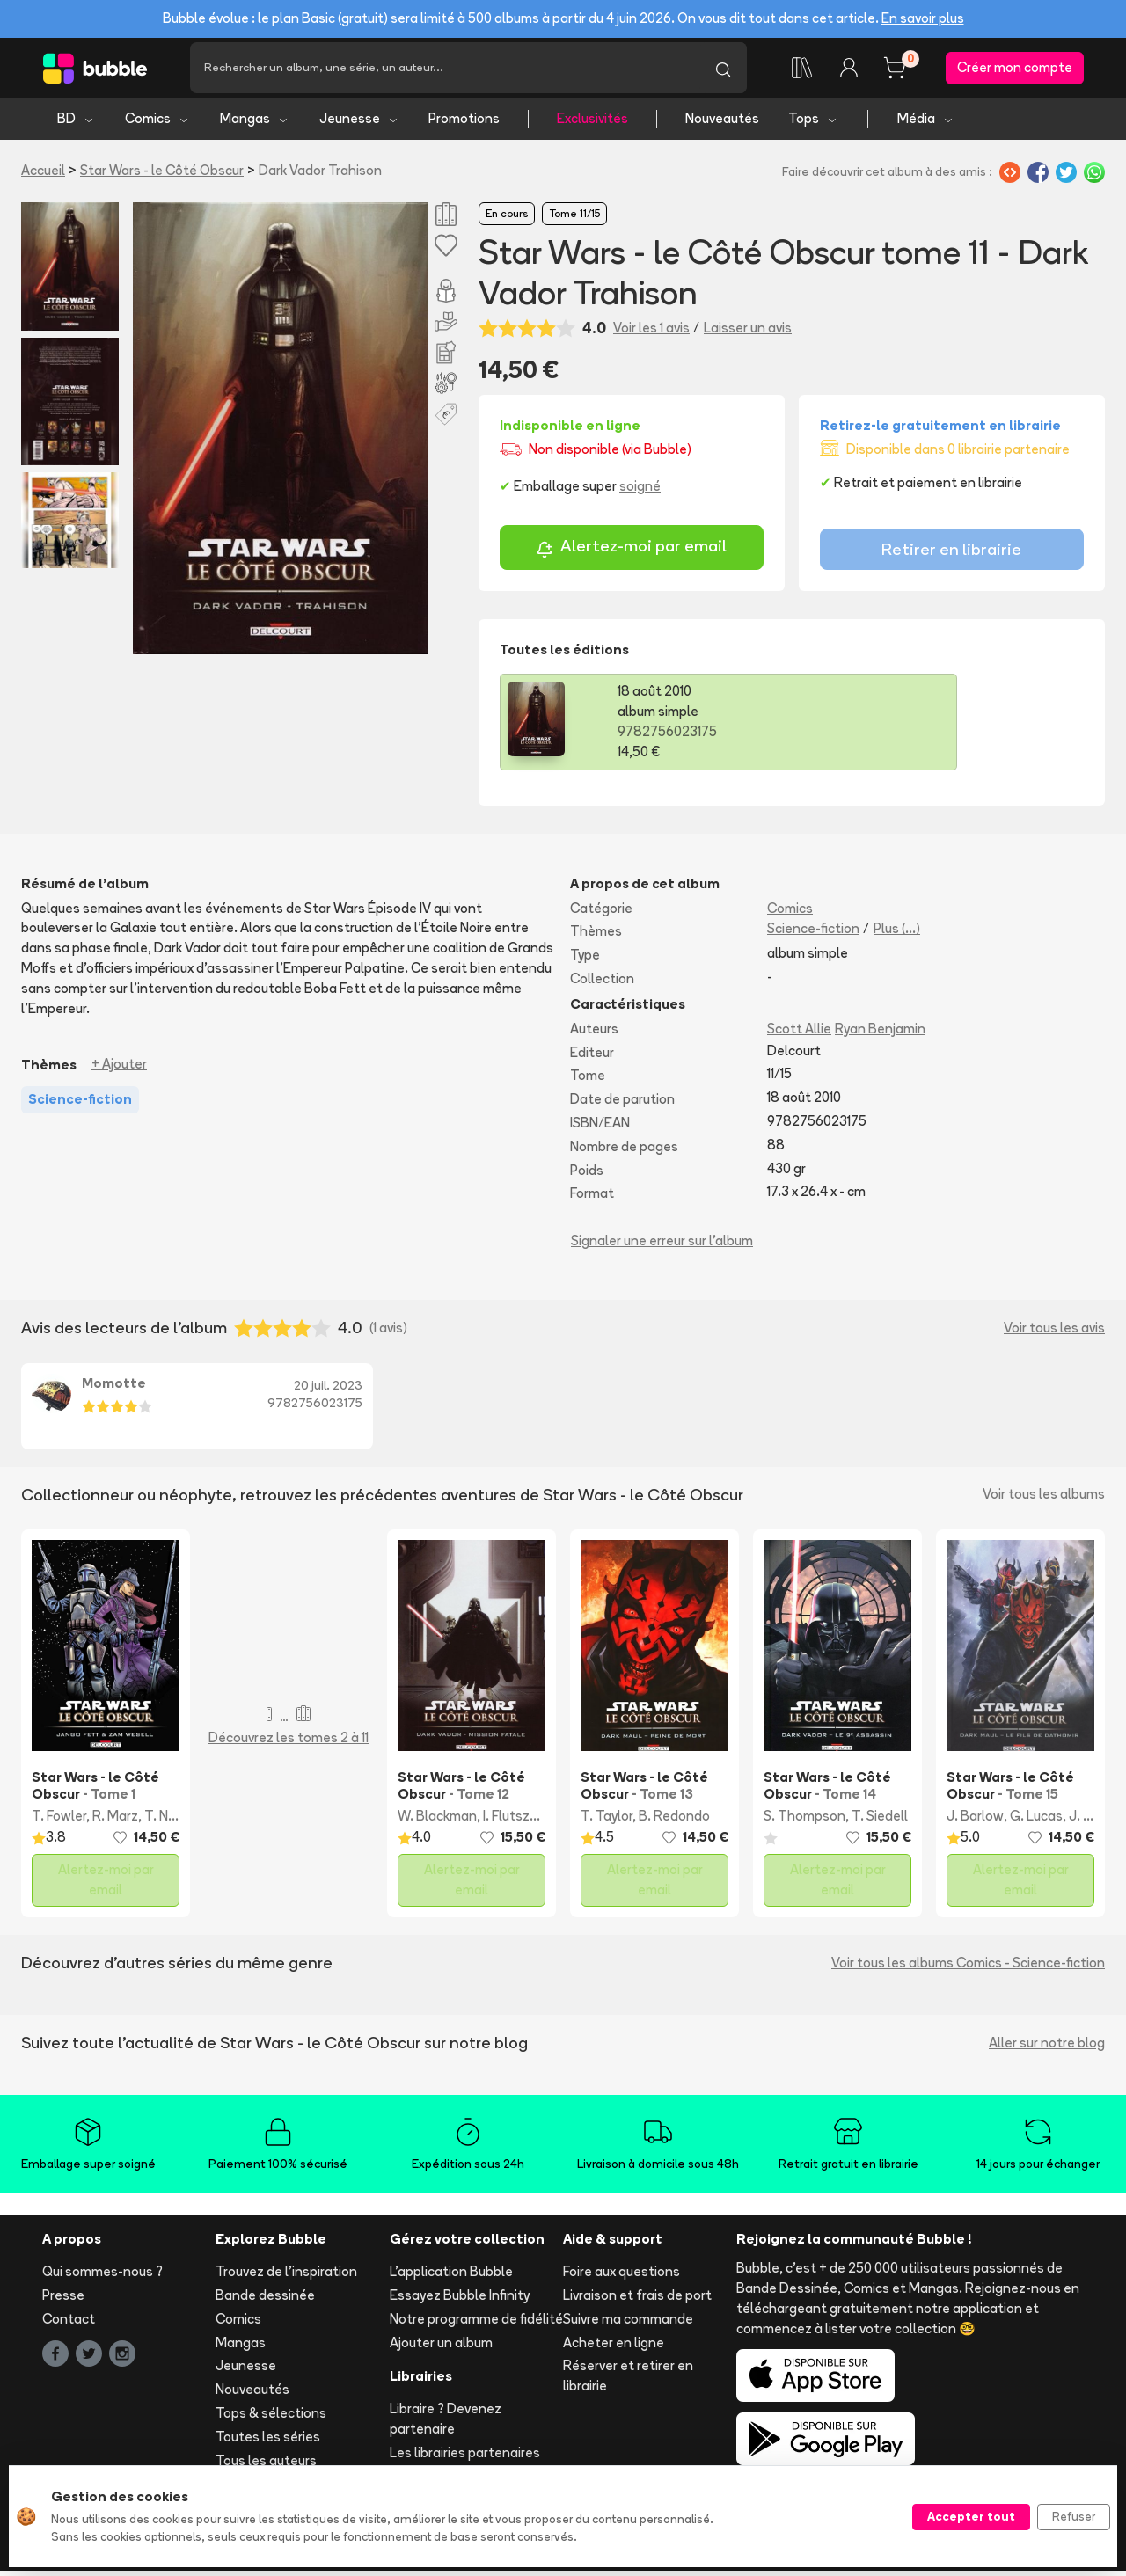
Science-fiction (813, 933)
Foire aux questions (621, 2276)
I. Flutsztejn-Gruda (540, 1820)
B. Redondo (674, 1820)
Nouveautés (722, 123)
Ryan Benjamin (880, 1033)
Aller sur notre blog (1047, 2047)
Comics (157, 123)
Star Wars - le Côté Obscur (162, 175)
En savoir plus (922, 18)
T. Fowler (59, 1820)
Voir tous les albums (1044, 1499)
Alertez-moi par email (631, 553)
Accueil (43, 175)
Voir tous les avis (1054, 1332)
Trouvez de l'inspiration (286, 2276)
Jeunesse (359, 123)
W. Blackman (437, 1820)
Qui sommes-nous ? (102, 2276)
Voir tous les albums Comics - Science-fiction (968, 1967)
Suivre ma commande (628, 2323)
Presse (63, 2300)
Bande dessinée (265, 2300)
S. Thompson (804, 1820)
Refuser (1073, 2516)
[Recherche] (444, 70)
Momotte (114, 1388)
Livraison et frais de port (637, 2300)
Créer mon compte (1014, 70)
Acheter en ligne (613, 2347)
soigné (640, 491)
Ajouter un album (441, 2347)
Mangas (254, 123)
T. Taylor (606, 1820)
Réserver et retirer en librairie (628, 2380)
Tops (813, 123)
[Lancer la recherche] (723, 70)
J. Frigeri (1094, 1820)
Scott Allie (799, 1033)
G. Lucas (1036, 1820)
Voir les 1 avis (651, 333)
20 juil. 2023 (328, 1389)
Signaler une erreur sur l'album (662, 1245)
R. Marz (115, 1820)
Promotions (464, 123)
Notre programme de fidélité (476, 2323)
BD (76, 123)
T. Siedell (880, 1820)
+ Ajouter (119, 1069)
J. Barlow (975, 1820)
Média (925, 123)
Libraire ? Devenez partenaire (445, 2423)
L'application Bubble (451, 2276)
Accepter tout (971, 2516)
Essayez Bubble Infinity (460, 2300)
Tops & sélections (271, 2418)
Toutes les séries (268, 2441)
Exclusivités (592, 123)
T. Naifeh (172, 1820)
